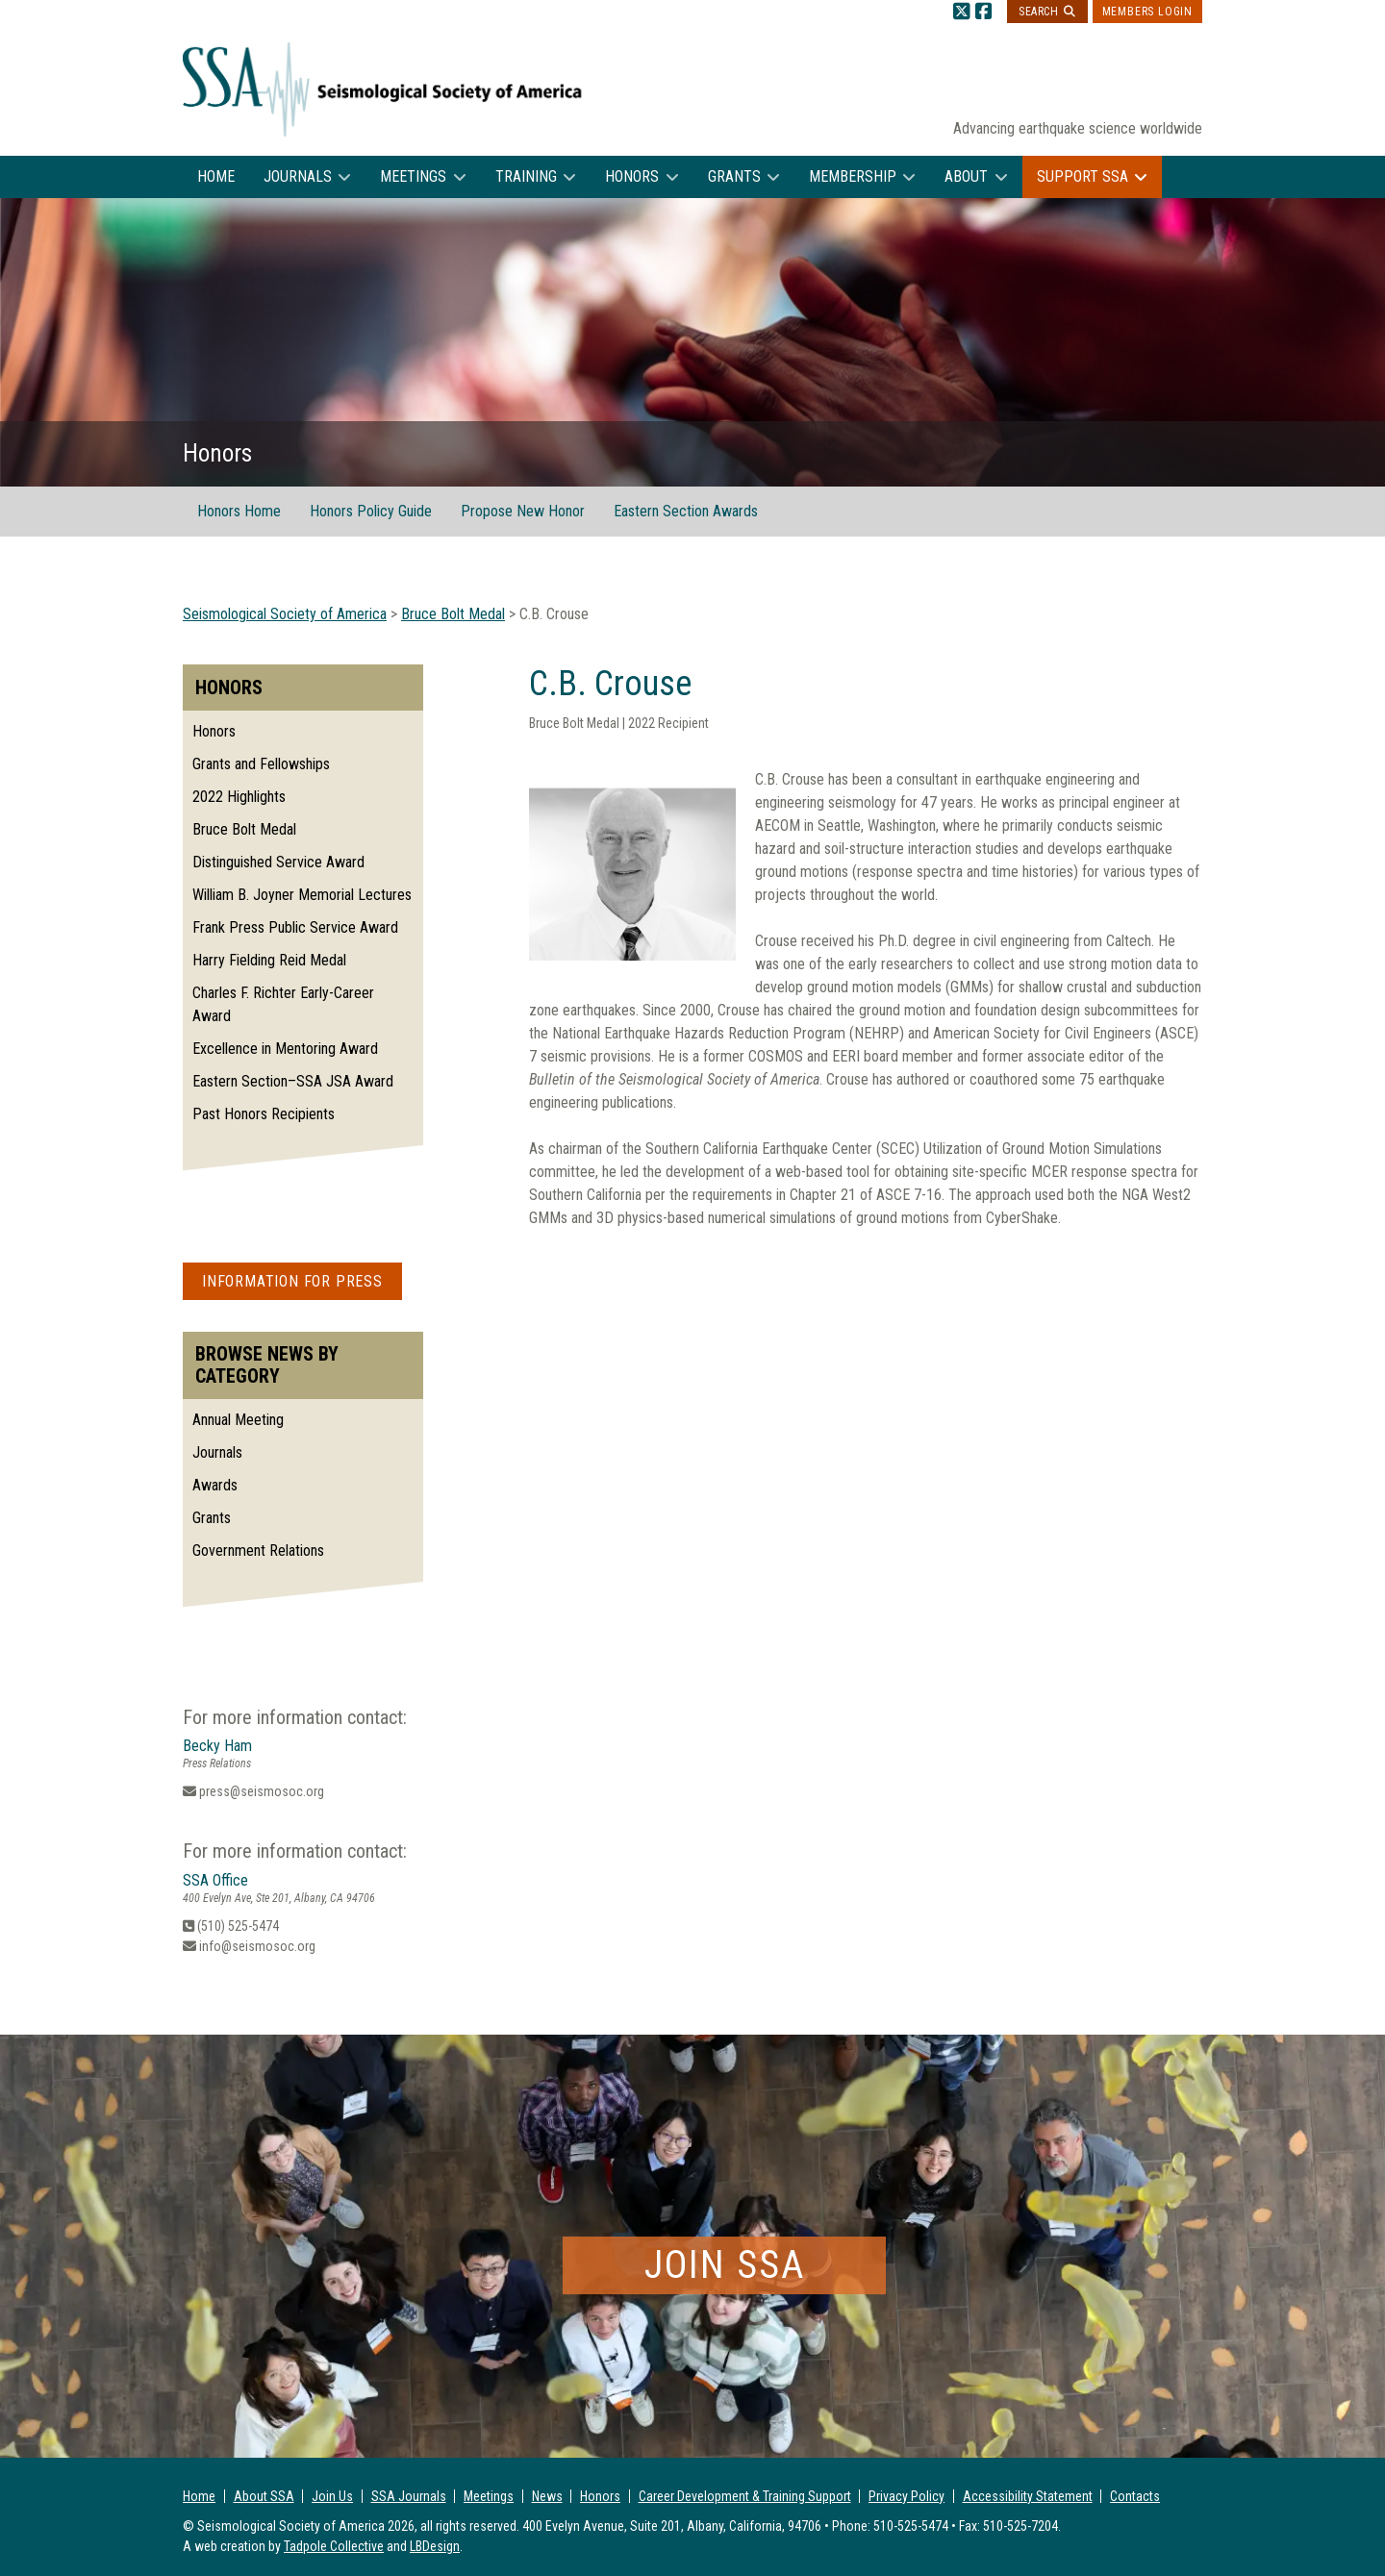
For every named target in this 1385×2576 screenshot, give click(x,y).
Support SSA (1082, 176)
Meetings (413, 176)
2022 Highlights (239, 797)
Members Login (1147, 11)
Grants (734, 176)
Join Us (332, 2496)
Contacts (1135, 2496)
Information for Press (292, 1281)
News (547, 2496)
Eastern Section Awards (686, 511)
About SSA (264, 2496)
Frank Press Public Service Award (295, 927)
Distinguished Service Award (278, 862)
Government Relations (258, 1550)
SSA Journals (408, 2496)
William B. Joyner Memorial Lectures (302, 895)
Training (526, 176)
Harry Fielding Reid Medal (269, 960)
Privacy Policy (906, 2496)
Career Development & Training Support (745, 2496)
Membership (852, 176)
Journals (298, 176)
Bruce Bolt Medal (244, 829)
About (966, 176)
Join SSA (724, 2265)
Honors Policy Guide (371, 511)
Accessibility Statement (1028, 2496)
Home (216, 176)
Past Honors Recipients (263, 1114)
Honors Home (239, 511)
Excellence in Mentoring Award (285, 1048)
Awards (215, 1485)
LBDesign (435, 2546)
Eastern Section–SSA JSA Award (292, 1081)
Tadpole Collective (334, 2546)
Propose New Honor (523, 511)
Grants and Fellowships (261, 764)
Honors (632, 176)
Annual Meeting (238, 1420)
